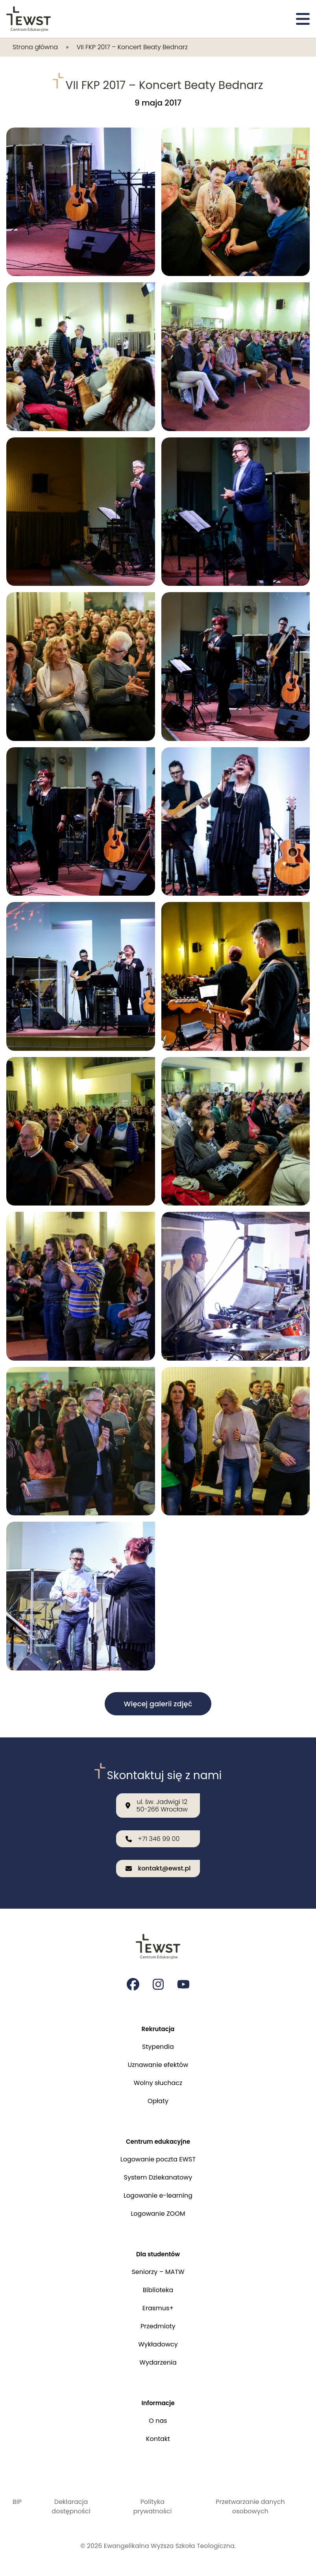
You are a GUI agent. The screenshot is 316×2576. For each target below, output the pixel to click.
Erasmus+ (158, 2307)
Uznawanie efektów (158, 2062)
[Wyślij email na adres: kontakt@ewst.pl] (158, 1865)
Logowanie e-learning (158, 2193)
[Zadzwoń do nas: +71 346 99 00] (158, 1835)
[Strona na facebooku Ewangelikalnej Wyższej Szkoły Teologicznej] (133, 1980)
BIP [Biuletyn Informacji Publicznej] (17, 2501)
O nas (158, 2420)
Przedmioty (158, 2325)
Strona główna (35, 47)
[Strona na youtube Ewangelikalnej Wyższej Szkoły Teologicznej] (183, 1980)
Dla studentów (158, 2252)
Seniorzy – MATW (157, 2271)
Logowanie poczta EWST (158, 2157)
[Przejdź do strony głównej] (28, 19)
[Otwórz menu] (303, 19)
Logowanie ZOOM (158, 2212)
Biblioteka (158, 2289)
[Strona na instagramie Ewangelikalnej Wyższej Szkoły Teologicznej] (158, 1980)
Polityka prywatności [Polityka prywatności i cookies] (152, 2506)
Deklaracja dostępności (71, 2506)
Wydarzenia (157, 2361)
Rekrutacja (158, 2026)
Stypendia (158, 2044)
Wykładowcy (158, 2343)
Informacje (158, 2402)
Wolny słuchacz (158, 2080)
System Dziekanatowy (158, 2175)
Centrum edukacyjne (158, 2139)
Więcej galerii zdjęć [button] (158, 1704)
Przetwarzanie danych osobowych (250, 2506)
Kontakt (158, 2438)
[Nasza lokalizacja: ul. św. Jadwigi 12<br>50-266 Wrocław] (158, 1802)
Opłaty (158, 2098)
